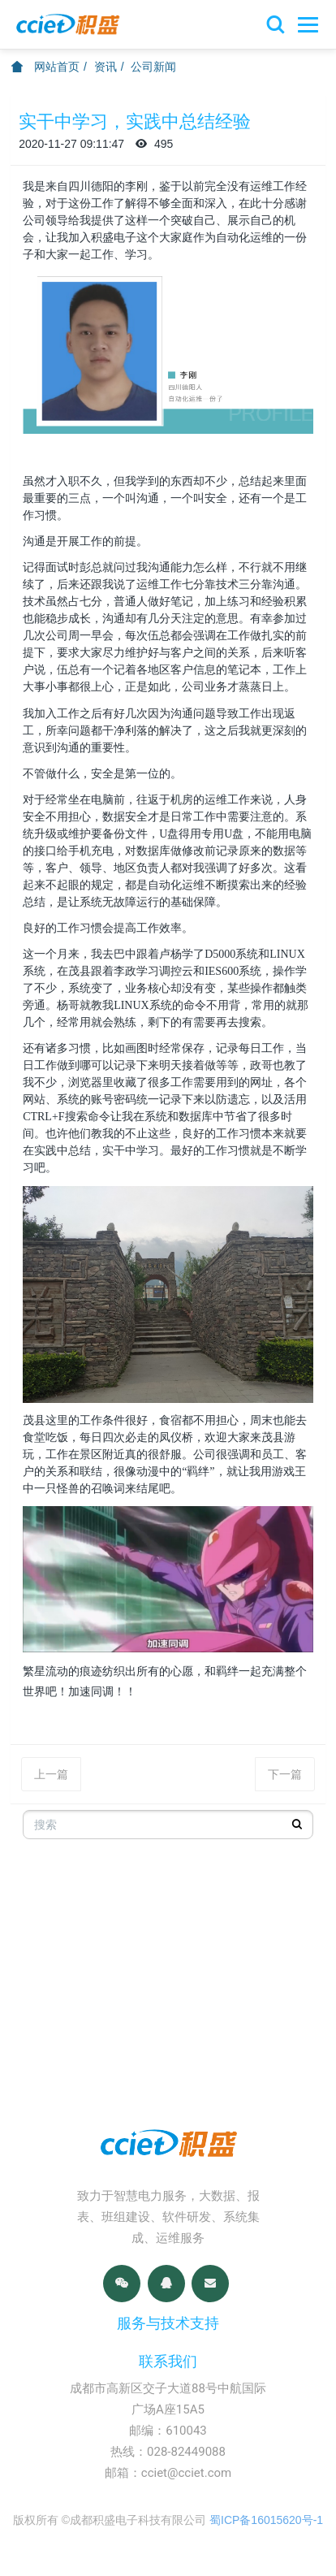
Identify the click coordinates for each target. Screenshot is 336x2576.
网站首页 (45, 66)
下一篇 (285, 1774)
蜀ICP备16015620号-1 (266, 2519)
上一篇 (51, 1774)
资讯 (105, 66)
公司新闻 (153, 66)
